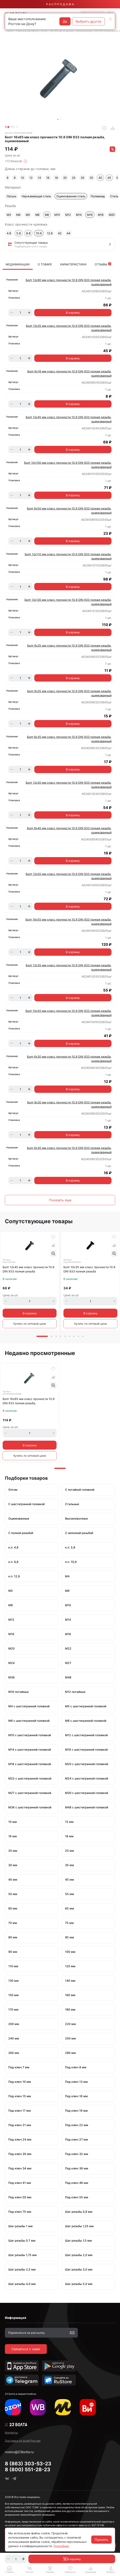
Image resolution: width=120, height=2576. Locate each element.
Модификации (18, 264)
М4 (18, 214)
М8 (47, 214)
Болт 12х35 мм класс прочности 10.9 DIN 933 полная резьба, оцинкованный (68, 967)
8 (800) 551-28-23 (27, 2469)
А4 (68, 233)
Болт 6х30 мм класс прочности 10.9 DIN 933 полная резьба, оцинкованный (69, 1059)
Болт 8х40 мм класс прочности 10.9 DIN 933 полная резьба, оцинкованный (69, 830)
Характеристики (73, 264)
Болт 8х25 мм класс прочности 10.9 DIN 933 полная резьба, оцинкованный (69, 693)
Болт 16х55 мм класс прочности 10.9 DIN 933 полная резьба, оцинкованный (68, 921)
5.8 (18, 233)
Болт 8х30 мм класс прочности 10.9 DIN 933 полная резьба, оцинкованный (69, 1150)
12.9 (50, 233)
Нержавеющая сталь (36, 196)
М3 (9, 214)
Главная (9, 30)
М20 (112, 214)
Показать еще (60, 1200)
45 (109, 177)
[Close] (110, 18)
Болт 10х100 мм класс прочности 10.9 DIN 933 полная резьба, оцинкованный (67, 465)
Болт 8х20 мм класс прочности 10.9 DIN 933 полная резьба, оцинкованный (69, 1104)
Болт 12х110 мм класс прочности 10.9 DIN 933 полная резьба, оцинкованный (68, 556)
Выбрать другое (88, 21)
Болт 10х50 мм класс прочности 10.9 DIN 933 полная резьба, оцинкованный (68, 1013)
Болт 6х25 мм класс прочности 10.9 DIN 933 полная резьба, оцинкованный (69, 647)
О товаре (45, 264)
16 (47, 177)
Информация (15, 2318)
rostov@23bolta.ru (19, 2452)
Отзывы (103, 264)
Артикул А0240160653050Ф (18, 133)
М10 (57, 214)
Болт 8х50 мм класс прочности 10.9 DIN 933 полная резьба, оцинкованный (69, 510)
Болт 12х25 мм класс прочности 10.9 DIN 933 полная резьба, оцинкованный (68, 328)
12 (30, 177)
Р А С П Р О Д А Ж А (60, 4)
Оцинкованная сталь (70, 196)
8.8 (28, 233)
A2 (59, 233)
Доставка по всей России (22, 2440)
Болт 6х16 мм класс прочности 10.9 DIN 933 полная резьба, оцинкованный (69, 373)
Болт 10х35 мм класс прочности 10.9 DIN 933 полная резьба (89, 1269)
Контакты (11, 2432)
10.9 (39, 233)
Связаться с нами (26, 2349)
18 (56, 177)
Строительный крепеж (27, 30)
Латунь (11, 196)
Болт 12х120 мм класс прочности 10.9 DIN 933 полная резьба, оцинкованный (68, 602)
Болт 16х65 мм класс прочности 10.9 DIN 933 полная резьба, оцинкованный (29, 1401)
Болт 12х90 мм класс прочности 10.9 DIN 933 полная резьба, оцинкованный (68, 282)
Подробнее (61, 2546)
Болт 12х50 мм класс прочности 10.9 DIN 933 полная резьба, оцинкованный (68, 876)
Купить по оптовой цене (29, 1323)
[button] (29, 2569)
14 (39, 177)
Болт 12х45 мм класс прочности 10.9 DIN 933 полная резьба (28, 1269)
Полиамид (98, 196)
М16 (90, 214)
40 (100, 177)
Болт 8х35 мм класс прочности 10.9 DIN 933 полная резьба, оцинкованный (69, 739)
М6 (37, 214)
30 (82, 177)
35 (91, 177)
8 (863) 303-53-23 (28, 2464)
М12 (68, 214)
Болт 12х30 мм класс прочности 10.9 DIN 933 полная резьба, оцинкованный (68, 785)
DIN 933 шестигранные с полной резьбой (71, 30)
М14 (79, 214)
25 (73, 177)
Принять (101, 2540)
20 (65, 177)
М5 (28, 214)
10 (22, 177)
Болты (44, 30)
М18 (101, 214)
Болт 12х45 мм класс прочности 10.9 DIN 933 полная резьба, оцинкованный (68, 419)
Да (65, 21)
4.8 (9, 233)
